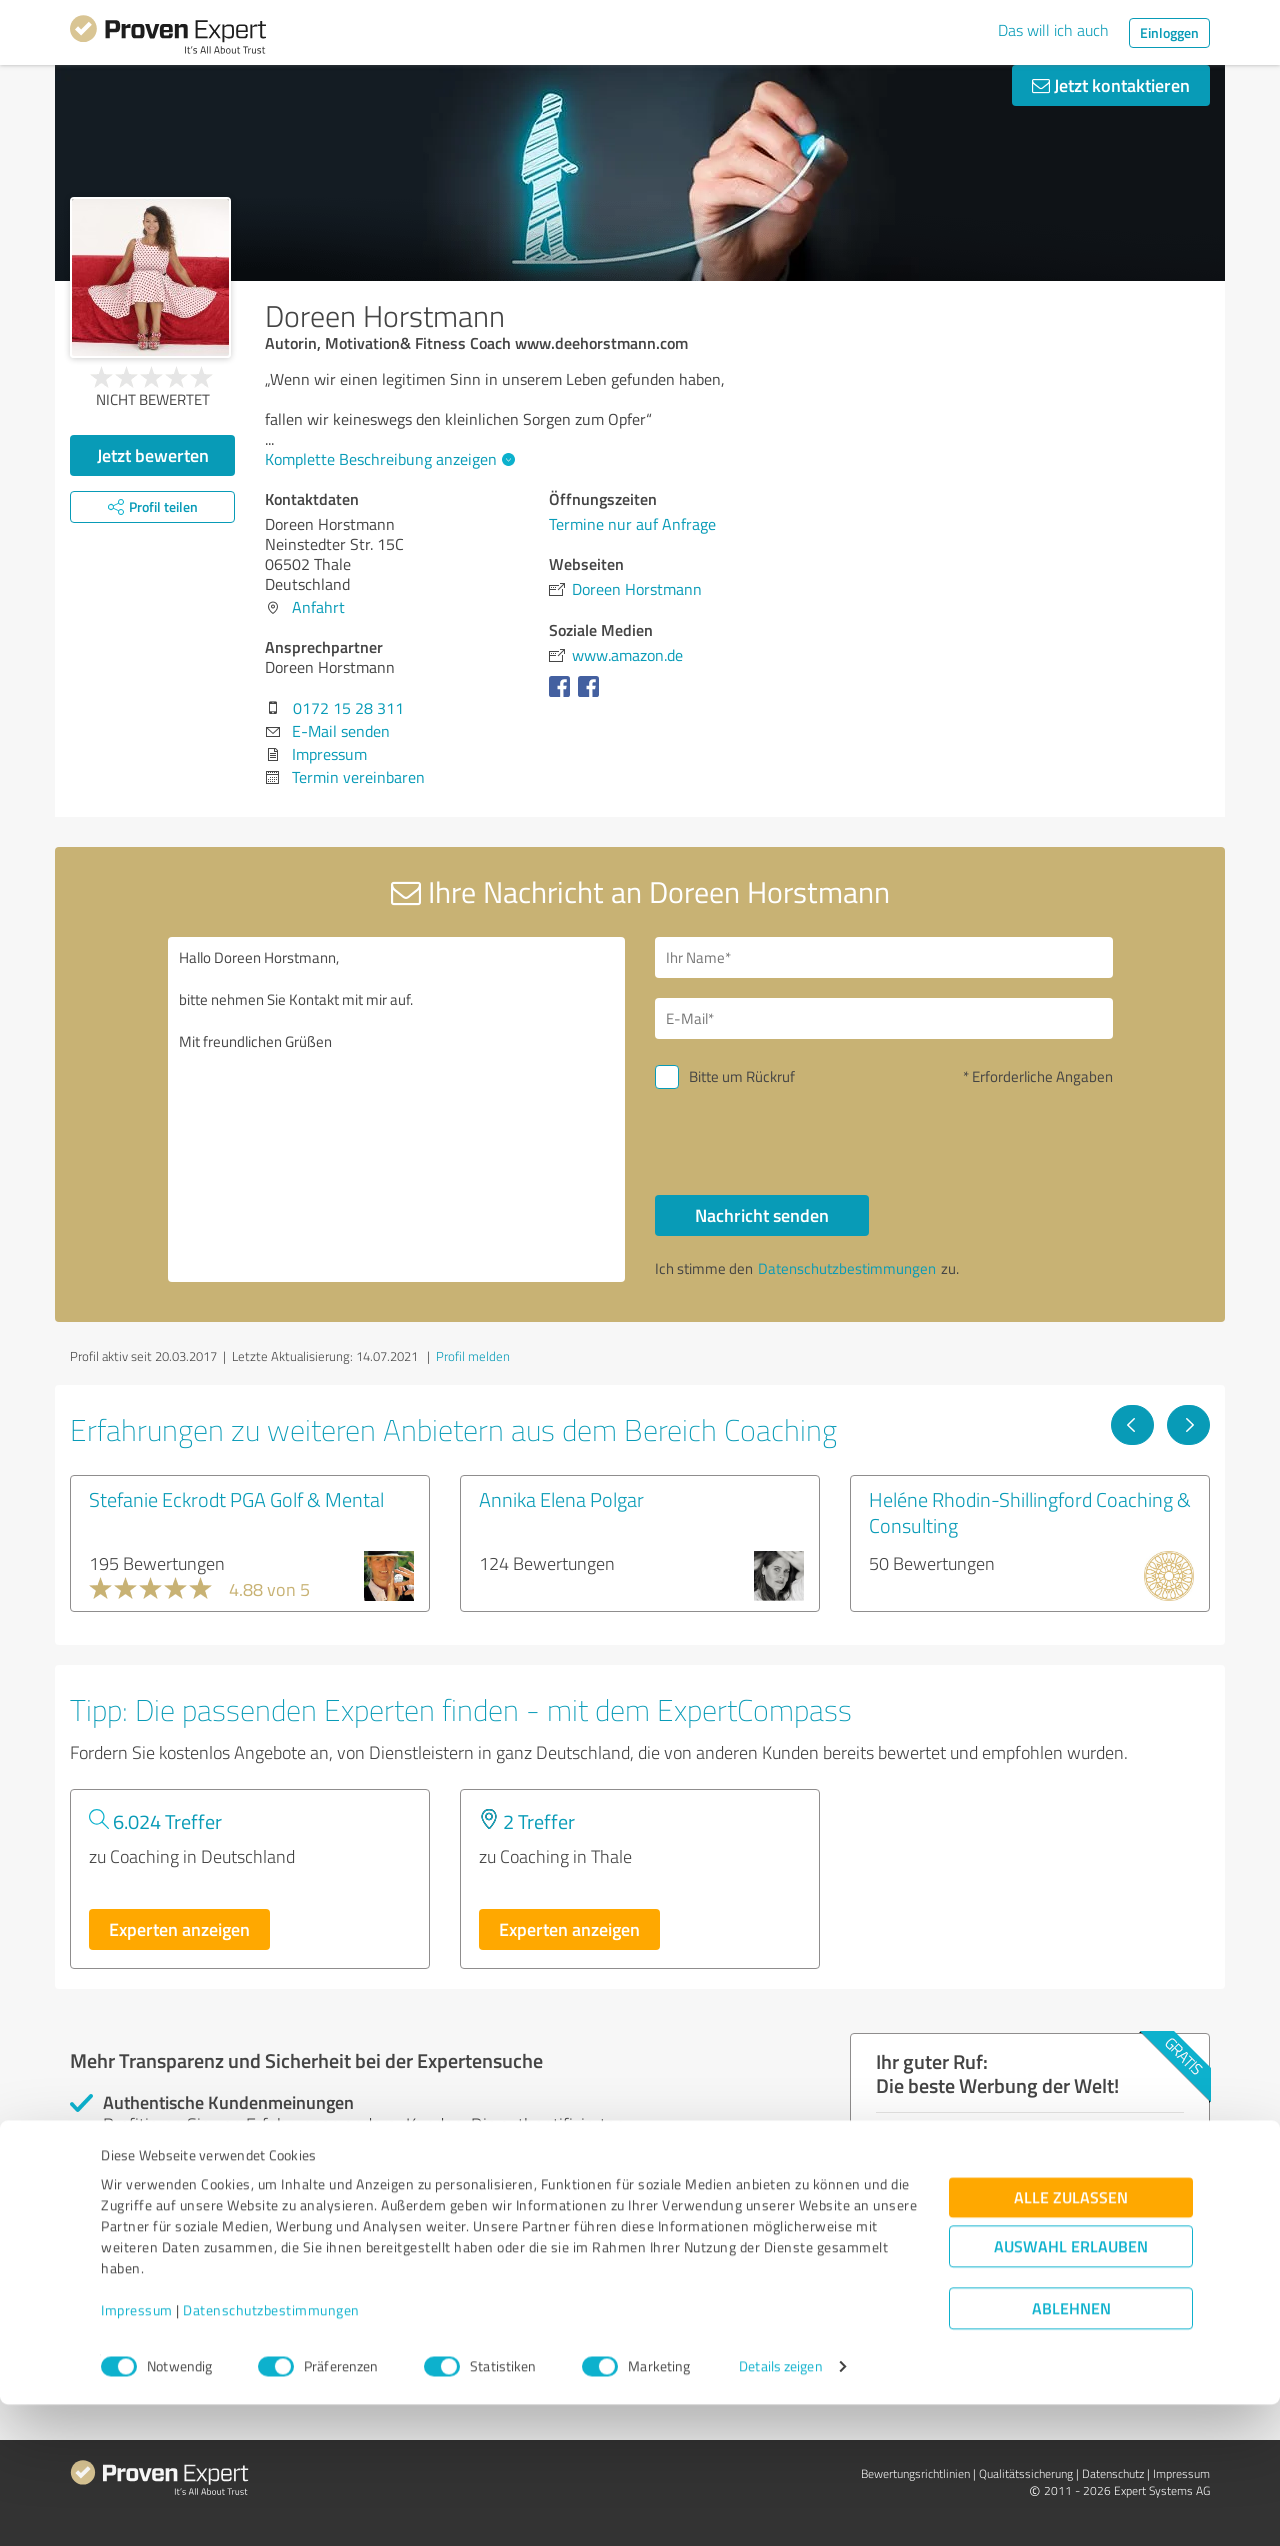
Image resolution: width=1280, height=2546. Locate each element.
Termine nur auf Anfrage (632, 524)
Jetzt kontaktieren (1111, 85)
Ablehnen (1071, 2450)
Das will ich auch (1053, 30)
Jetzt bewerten (153, 455)
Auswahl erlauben (1071, 2388)
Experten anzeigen (179, 1929)
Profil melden (473, 1356)
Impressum (137, 2452)
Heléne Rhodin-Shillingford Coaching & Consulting (1030, 1512)
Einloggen (1169, 32)
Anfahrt (318, 607)
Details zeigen (780, 2508)
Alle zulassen (1071, 2339)
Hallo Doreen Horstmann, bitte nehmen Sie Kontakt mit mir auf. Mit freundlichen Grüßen (397, 1109)
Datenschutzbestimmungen (271, 2452)
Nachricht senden (762, 1215)
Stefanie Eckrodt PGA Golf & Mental (236, 1499)
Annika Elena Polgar (561, 1499)
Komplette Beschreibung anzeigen (387, 459)
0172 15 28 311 (348, 708)
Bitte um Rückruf (742, 1076)
